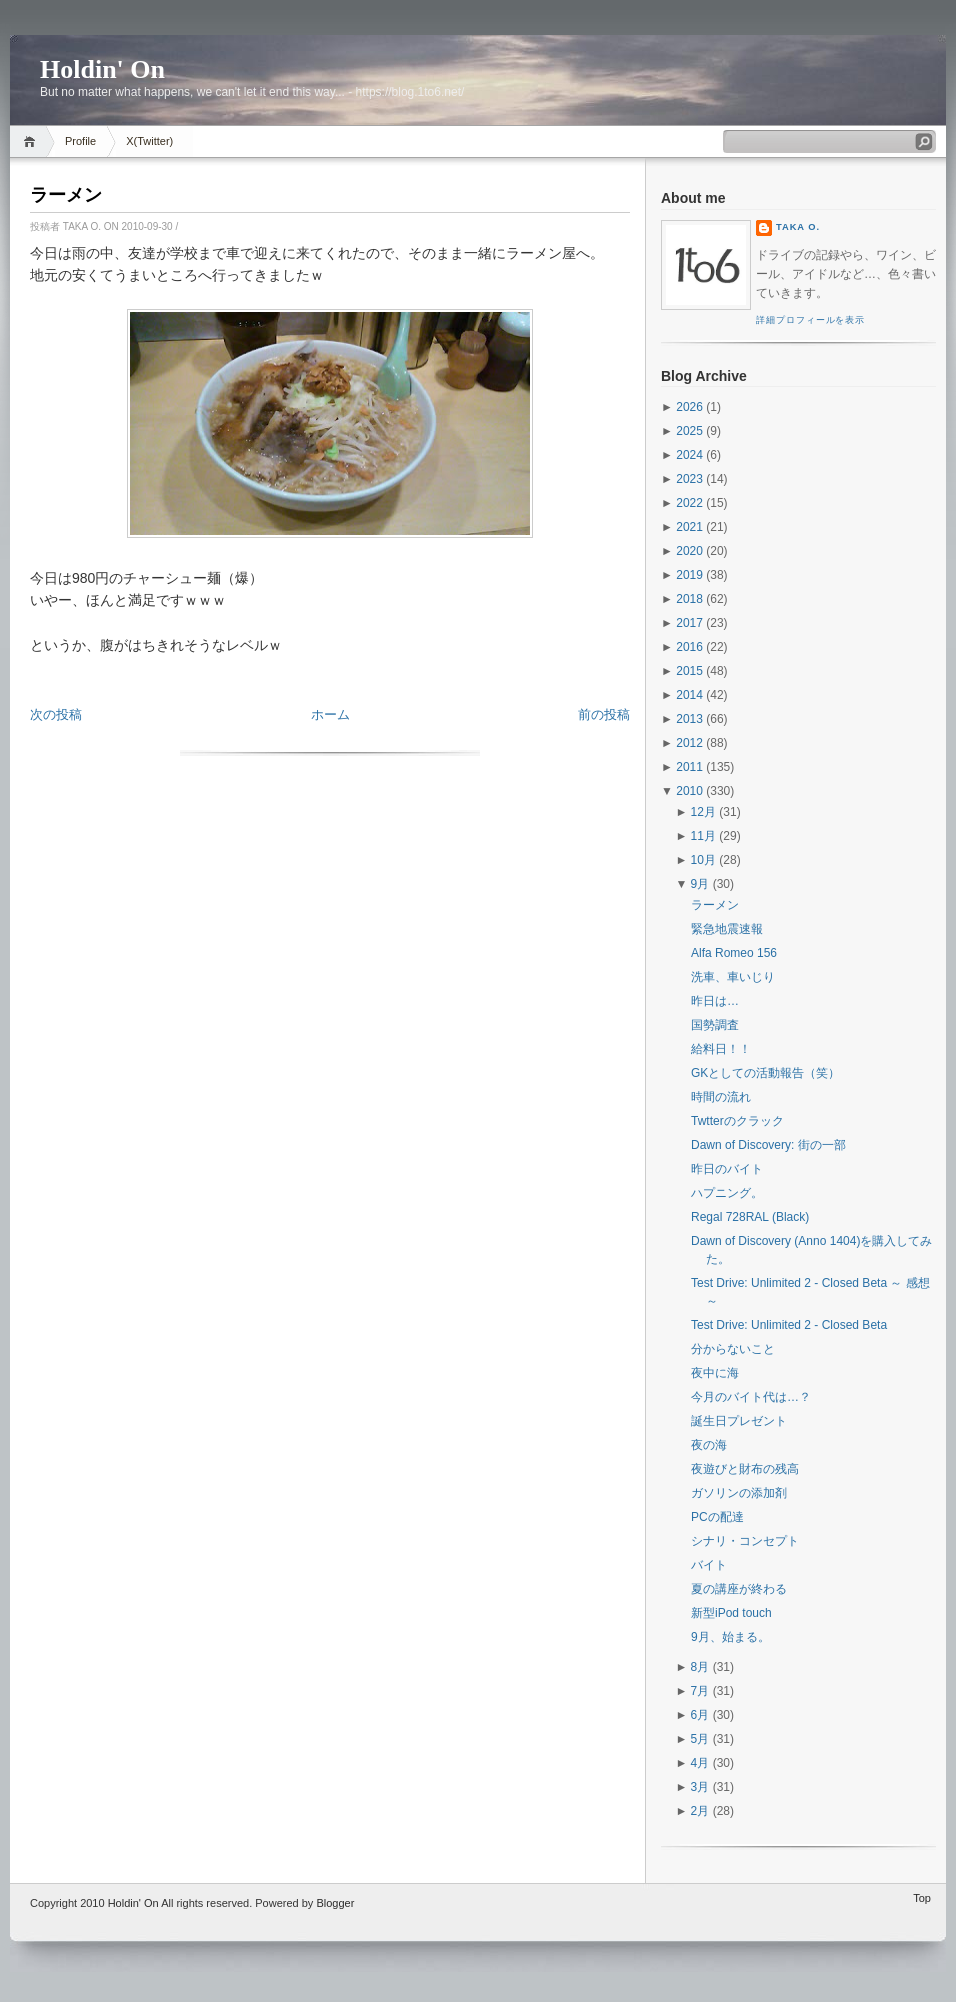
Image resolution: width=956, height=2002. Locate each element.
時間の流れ (721, 1097)
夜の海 (709, 1445)
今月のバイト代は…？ (751, 1397)
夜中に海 (715, 1373)
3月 (700, 1787)
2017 (689, 623)
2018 (689, 599)
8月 (700, 1667)
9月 (700, 884)
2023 (689, 479)
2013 (689, 719)
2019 (689, 575)
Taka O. (798, 227)
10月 (703, 860)
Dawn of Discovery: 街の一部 (768, 1145)
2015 (689, 671)
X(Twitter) (149, 141)
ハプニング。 (727, 1193)
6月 (700, 1715)
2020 (689, 551)
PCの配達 (717, 1517)
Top (922, 1898)
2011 (689, 767)
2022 (689, 503)
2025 (689, 431)
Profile (80, 141)
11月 (703, 836)
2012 (689, 743)
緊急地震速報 (727, 929)
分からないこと (733, 1349)
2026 (689, 407)
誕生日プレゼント (739, 1421)
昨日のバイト (727, 1169)
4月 (700, 1763)
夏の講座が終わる (739, 1589)
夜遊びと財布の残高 (745, 1469)
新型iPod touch (731, 1613)
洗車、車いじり (733, 977)
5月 (700, 1739)
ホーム (330, 714)
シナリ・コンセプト (745, 1541)
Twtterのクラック (737, 1121)
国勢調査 (715, 1025)
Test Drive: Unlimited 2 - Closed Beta (789, 1325)
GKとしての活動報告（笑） (765, 1073)
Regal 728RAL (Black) (750, 1217)
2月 (700, 1811)
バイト (709, 1565)
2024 (689, 455)
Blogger (335, 1903)
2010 (689, 791)
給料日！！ (721, 1049)
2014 (689, 695)
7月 (700, 1691)
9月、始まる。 (730, 1637)
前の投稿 (604, 714)
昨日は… (715, 1001)
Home (32, 141)
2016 (689, 647)
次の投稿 (56, 714)
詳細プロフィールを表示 (810, 320)
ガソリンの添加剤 (739, 1493)
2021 (689, 527)
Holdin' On (102, 69)
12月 (703, 812)
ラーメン (66, 195)
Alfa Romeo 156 (734, 953)
